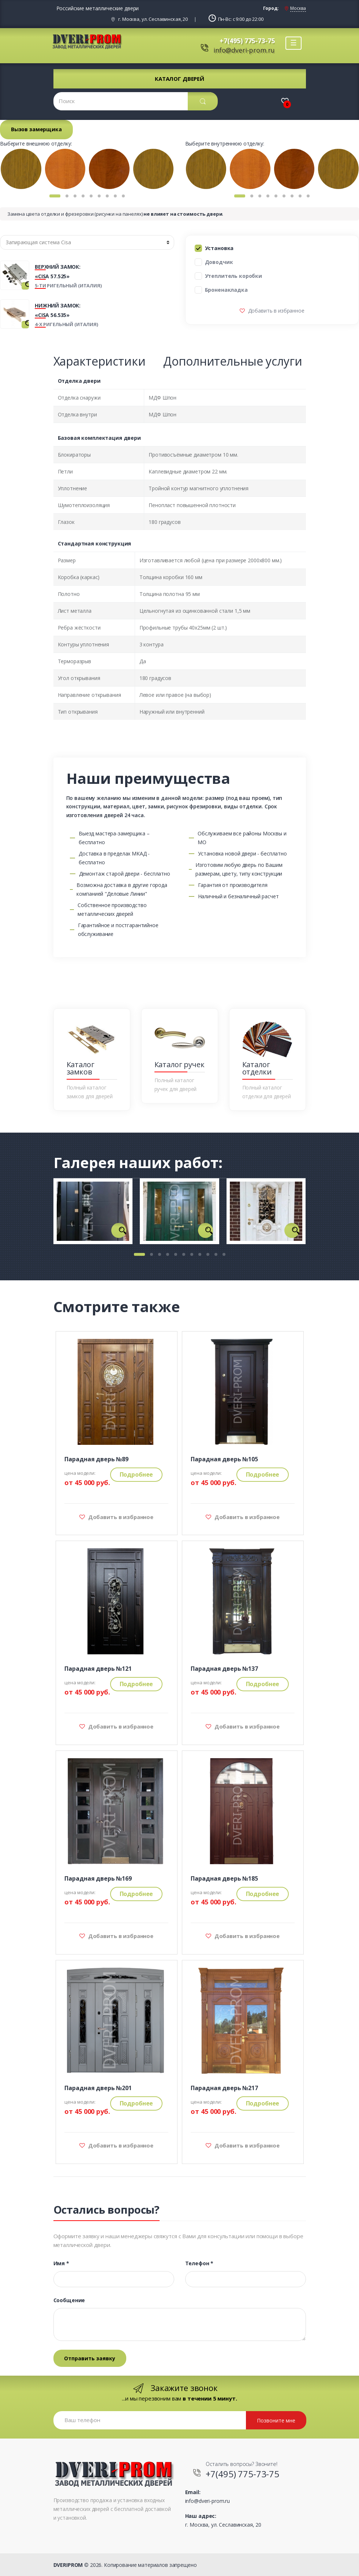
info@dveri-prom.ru (243, 50)
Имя (61, 2263)
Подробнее (136, 1474)
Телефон (199, 2263)
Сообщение (69, 2300)
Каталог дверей (179, 78)
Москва (298, 8)
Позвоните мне (276, 2420)
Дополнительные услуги (232, 361)
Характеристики (99, 361)
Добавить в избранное (275, 310)
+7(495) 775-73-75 (247, 40)
